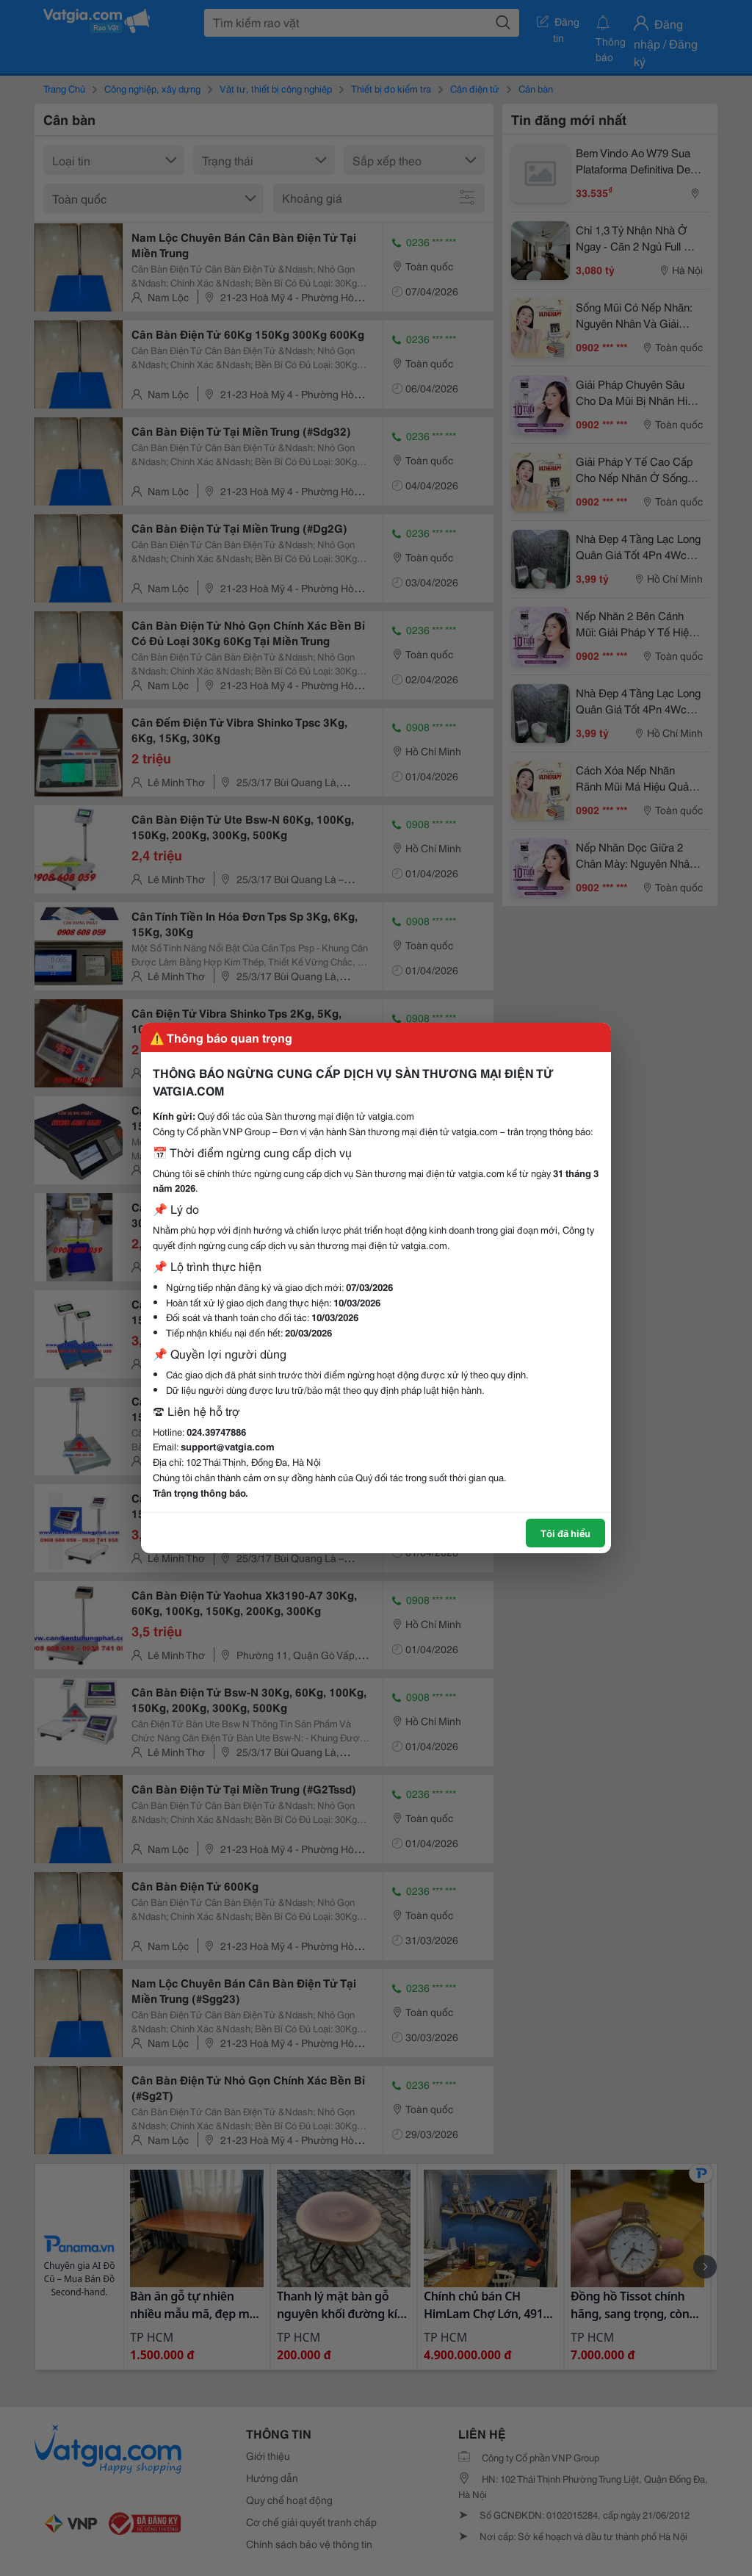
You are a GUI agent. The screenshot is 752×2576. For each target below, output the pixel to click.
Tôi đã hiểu (565, 1532)
